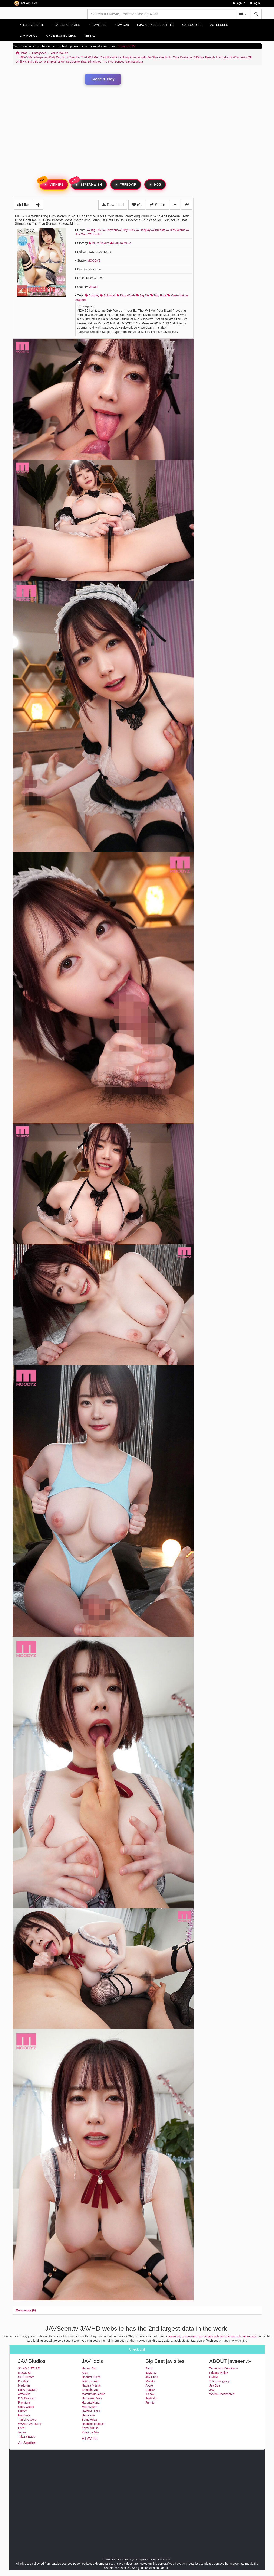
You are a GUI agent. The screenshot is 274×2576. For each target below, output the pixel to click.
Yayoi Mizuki (90, 2428)
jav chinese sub (230, 2336)
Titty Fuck (126, 230)
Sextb (149, 2368)
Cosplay (143, 230)
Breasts (158, 230)
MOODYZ (93, 260)
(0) (137, 205)
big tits (142, 295)
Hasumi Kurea (91, 2377)
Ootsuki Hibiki (91, 2411)
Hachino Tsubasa (93, 2424)
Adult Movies (59, 53)
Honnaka (24, 2415)
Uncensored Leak (61, 35)
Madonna (24, 2385)
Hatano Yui (89, 2368)
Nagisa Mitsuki (91, 2385)
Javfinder (152, 2398)
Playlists (97, 24)
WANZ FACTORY (30, 2424)
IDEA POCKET (28, 2389)
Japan (93, 286)
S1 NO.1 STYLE (29, 2368)
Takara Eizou (26, 2436)
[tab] (26, 2310)
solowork (108, 295)
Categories (192, 24)
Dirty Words (175, 230)
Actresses (219, 24)
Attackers (24, 2394)
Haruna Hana (90, 2402)
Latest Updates (66, 24)
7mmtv (150, 2402)
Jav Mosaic (29, 35)
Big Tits (94, 230)
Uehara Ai (88, 2415)
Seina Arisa (89, 2419)
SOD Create (26, 2377)
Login (254, 3)
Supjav (150, 2389)
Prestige (23, 2381)
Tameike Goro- (28, 2419)
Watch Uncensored (222, 2394)
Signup (239, 3)
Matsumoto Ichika (93, 2394)
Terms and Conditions (223, 2368)
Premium (24, 2402)
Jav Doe (214, 2385)
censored (174, 2336)
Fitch (21, 2428)
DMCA (213, 2377)
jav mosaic (249, 2336)
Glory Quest (26, 2406)
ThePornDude (26, 3)
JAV (212, 2389)
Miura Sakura (99, 243)
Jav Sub (122, 24)
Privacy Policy (218, 2372)
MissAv (90, 35)
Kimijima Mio (90, 2432)
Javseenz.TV (126, 46)
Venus (22, 2432)
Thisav (150, 2394)
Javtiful (94, 234)
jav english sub (209, 2336)
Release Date (32, 24)
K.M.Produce (26, 2398)
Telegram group (219, 2381)
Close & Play (103, 79)
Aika (85, 2372)
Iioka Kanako (90, 2381)
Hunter (22, 2411)
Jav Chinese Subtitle (155, 24)
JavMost (151, 2372)
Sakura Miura (120, 243)
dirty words (126, 295)
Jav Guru (152, 2377)
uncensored (189, 2336)
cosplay (92, 295)
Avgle (149, 2385)
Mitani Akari (89, 2406)
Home (21, 53)
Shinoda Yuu (90, 2389)
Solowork (110, 230)
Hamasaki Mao (92, 2398)
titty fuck (158, 295)
